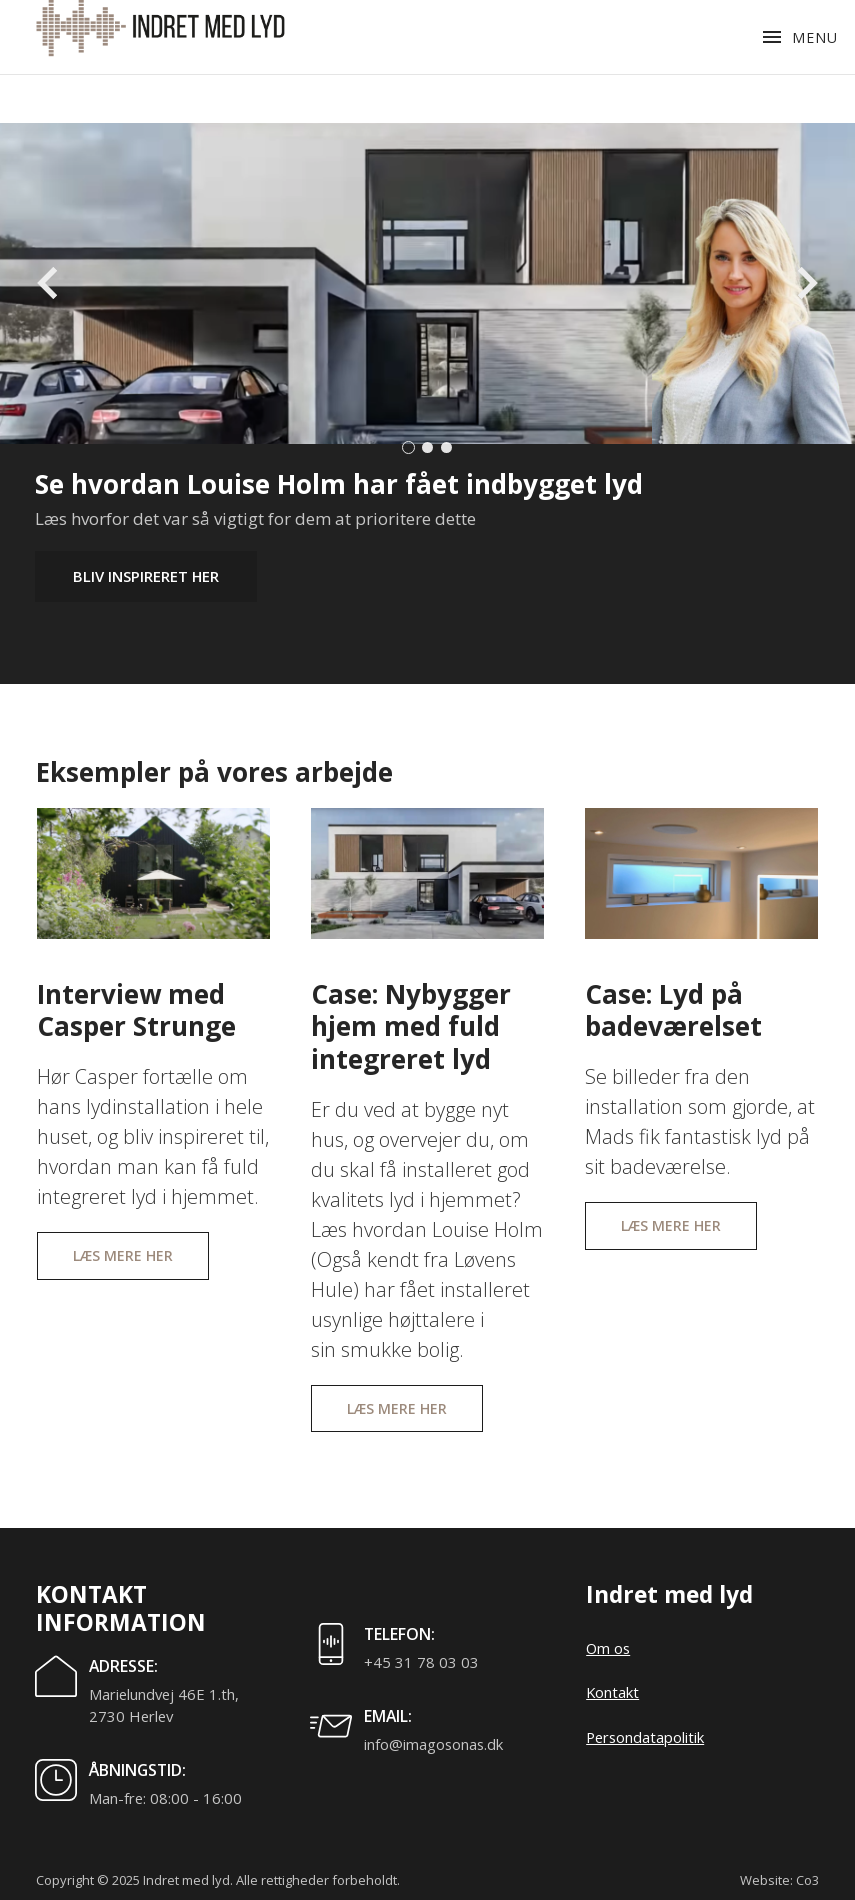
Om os (608, 1648)
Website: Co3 (779, 1880)
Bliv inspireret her (146, 576)
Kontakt (612, 1692)
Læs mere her (123, 1255)
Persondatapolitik (645, 1737)
